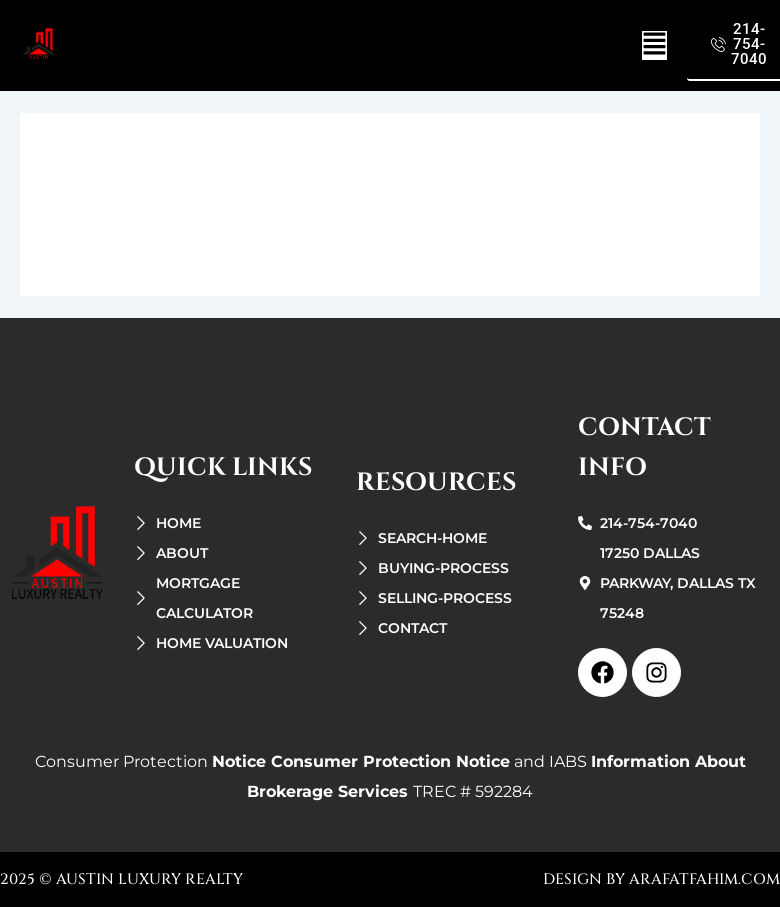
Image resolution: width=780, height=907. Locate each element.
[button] (654, 45)
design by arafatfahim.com (661, 879)
